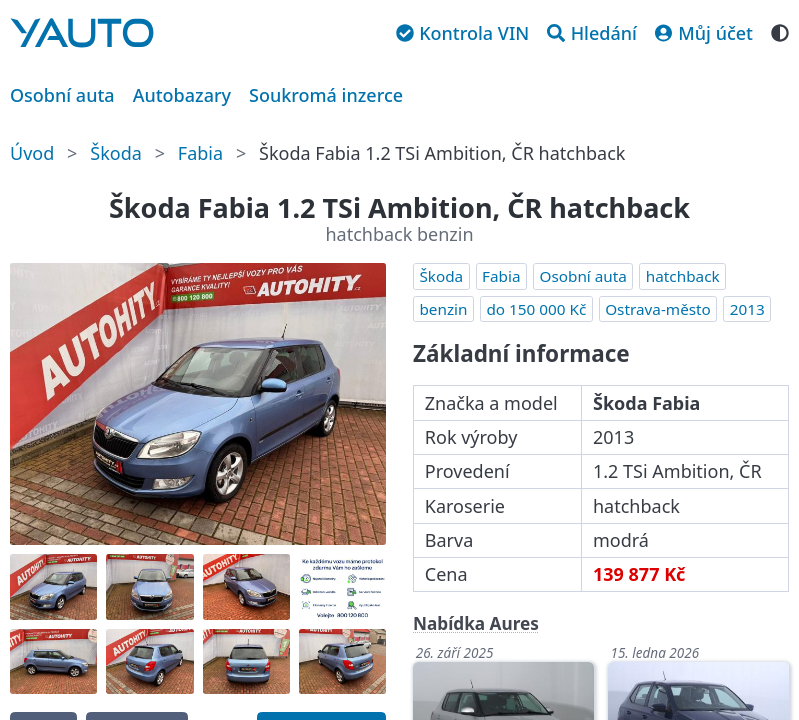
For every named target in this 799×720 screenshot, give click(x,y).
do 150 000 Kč (536, 309)
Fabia (200, 153)
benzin (443, 309)
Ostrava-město (658, 309)
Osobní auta (62, 95)
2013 (747, 309)
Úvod (32, 153)
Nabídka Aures (476, 623)
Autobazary (182, 95)
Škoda (116, 153)
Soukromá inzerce (326, 95)
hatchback (683, 276)
